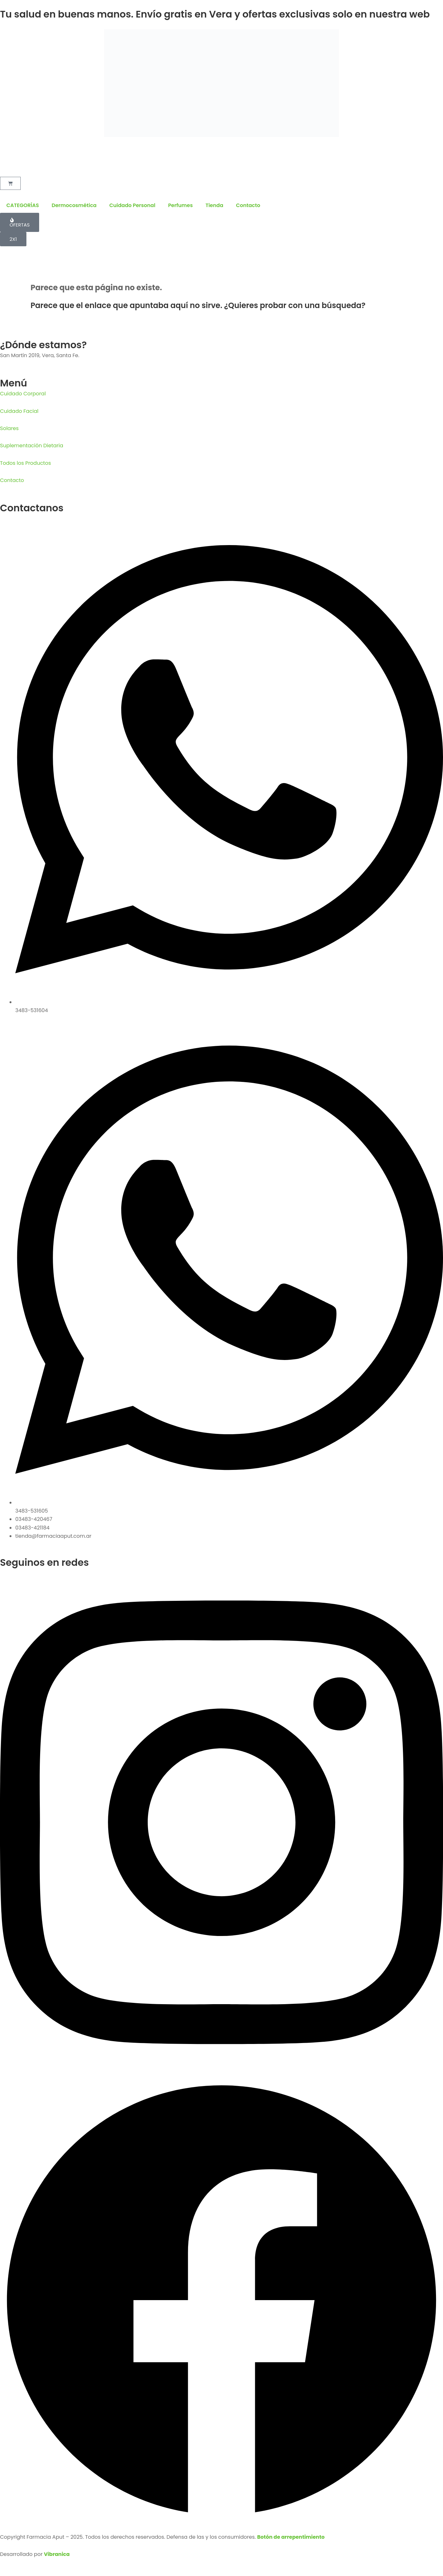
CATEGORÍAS (22, 205)
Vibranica (57, 2554)
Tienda (214, 205)
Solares (9, 428)
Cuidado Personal (132, 205)
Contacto (248, 205)
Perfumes (180, 205)
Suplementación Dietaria (31, 445)
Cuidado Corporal (23, 393)
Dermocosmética (74, 205)
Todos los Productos (25, 463)
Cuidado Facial (19, 411)
